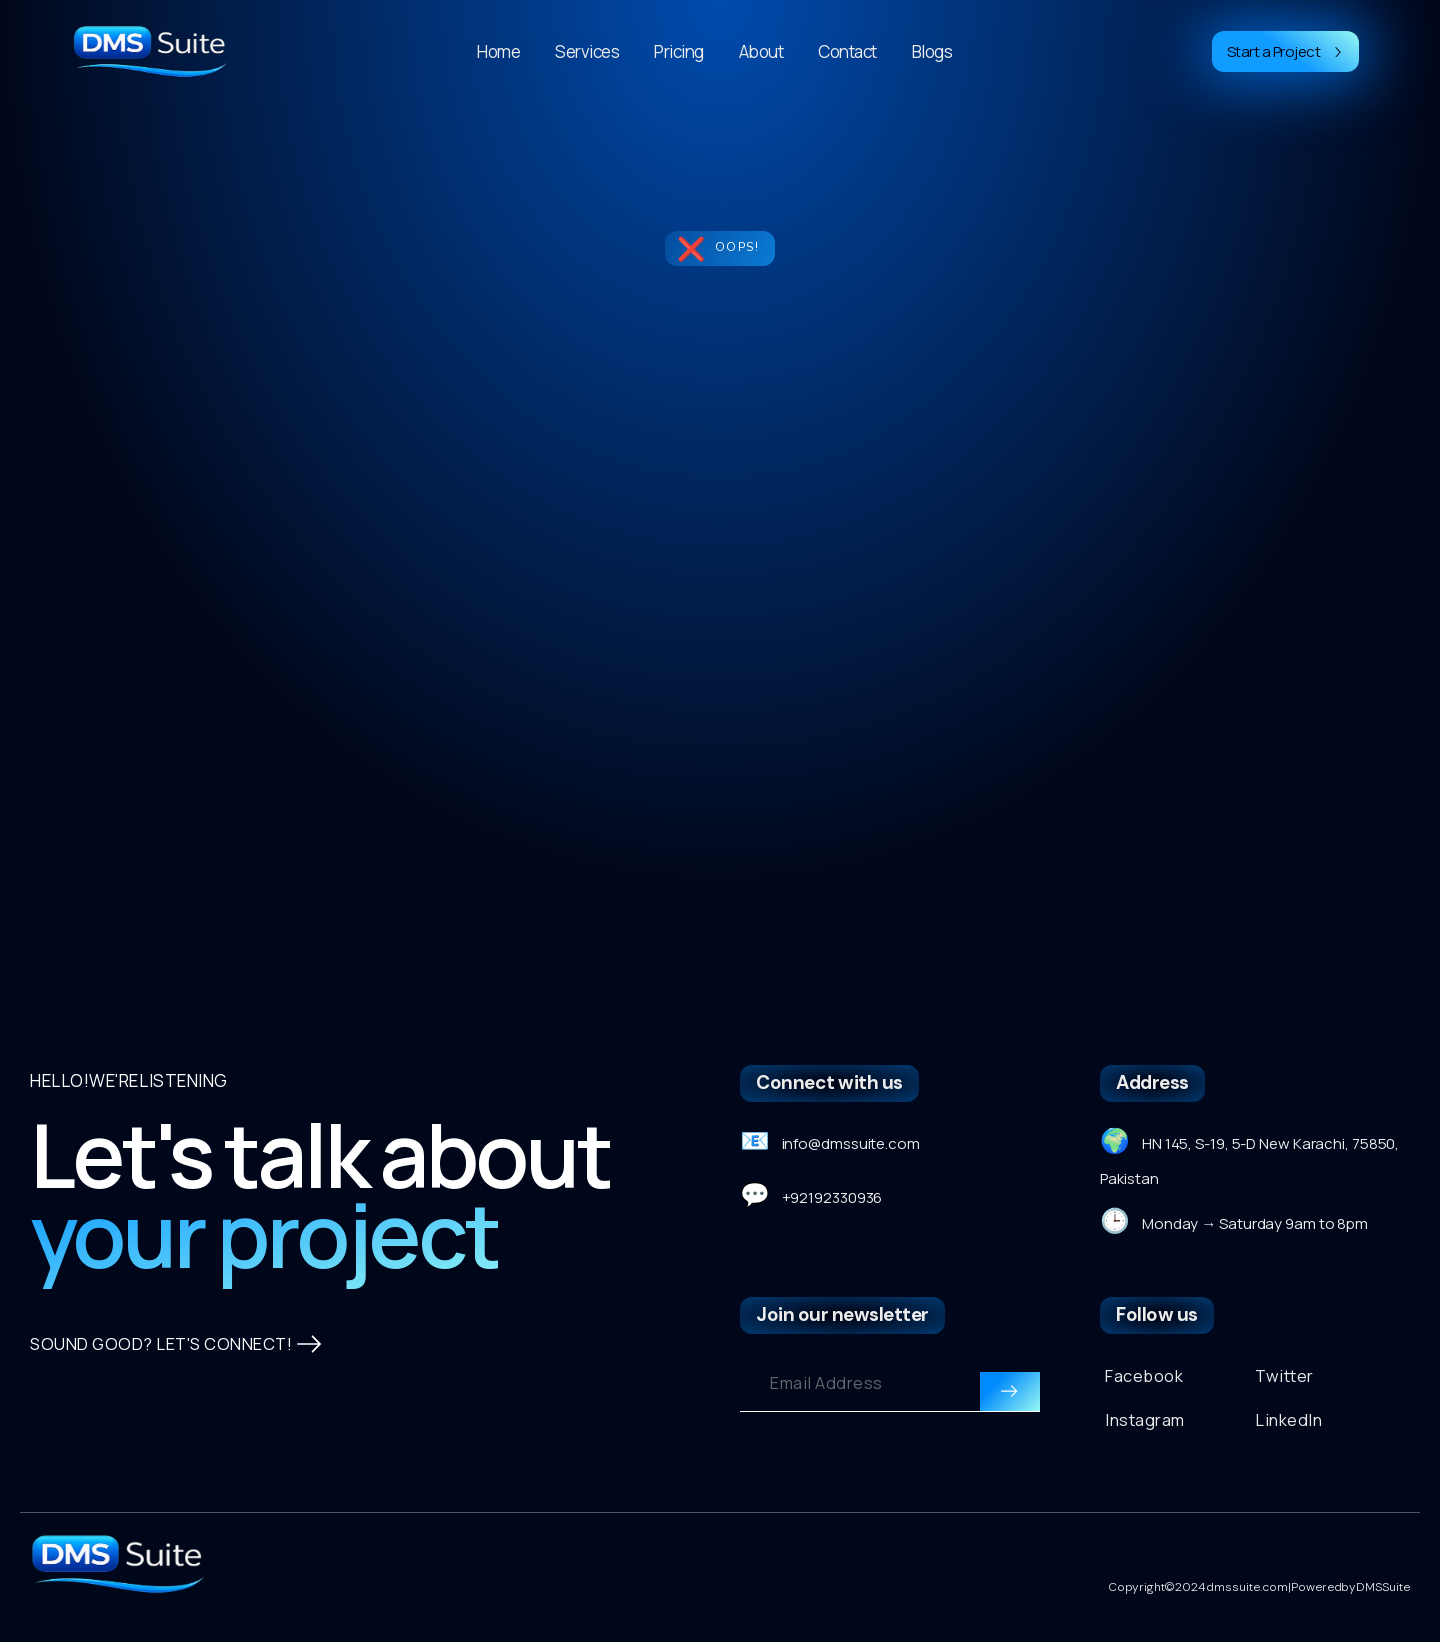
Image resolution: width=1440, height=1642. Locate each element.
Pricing (679, 51)
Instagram (1146, 1430)
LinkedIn (1289, 1430)
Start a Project (1285, 51)
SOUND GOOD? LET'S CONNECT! (178, 1454)
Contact (847, 51)
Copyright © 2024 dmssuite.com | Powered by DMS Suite (1259, 1607)
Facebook (1144, 1384)
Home (498, 51)
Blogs (932, 51)
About (761, 51)
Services (587, 51)
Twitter (1285, 1384)
